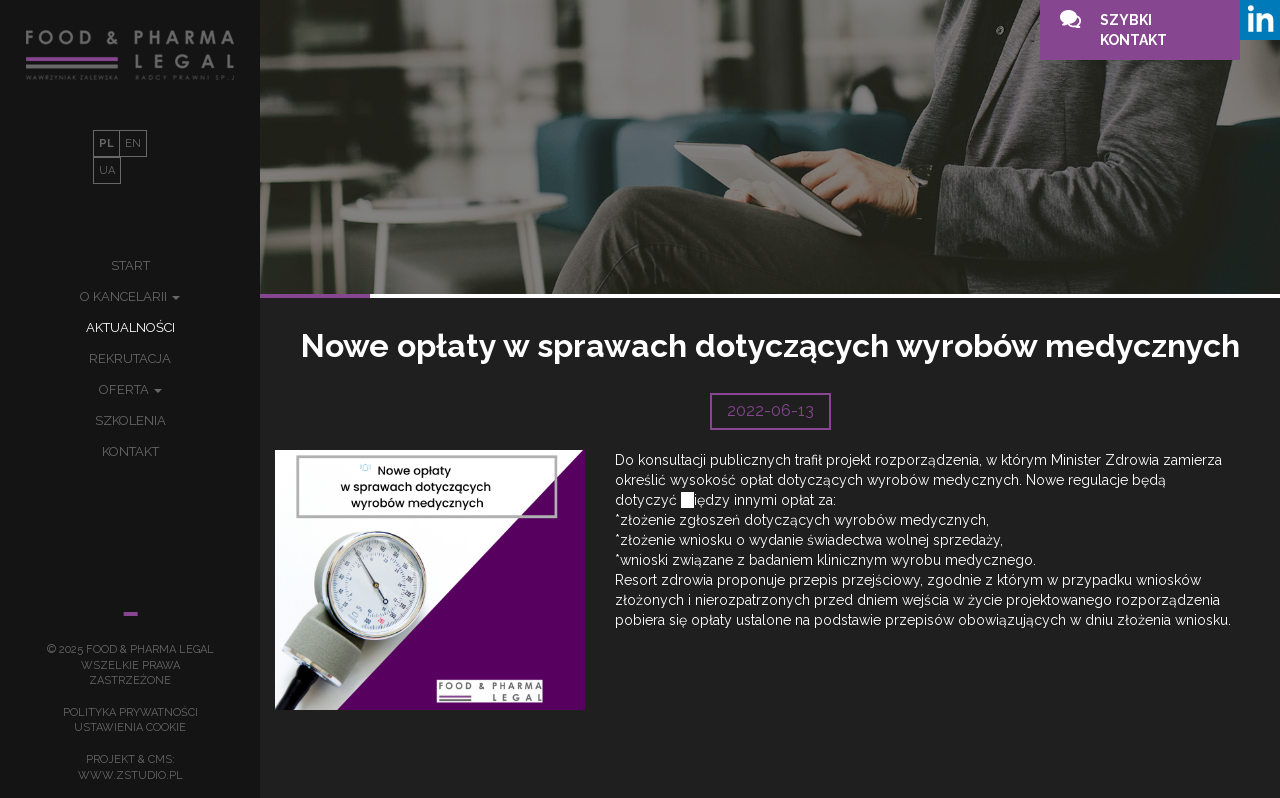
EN (133, 143)
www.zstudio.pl (130, 775)
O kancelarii (130, 296)
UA (107, 170)
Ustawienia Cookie (130, 727)
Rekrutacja (130, 358)
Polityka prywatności (130, 712)
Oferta (130, 389)
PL (106, 143)
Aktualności (130, 327)
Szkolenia (130, 420)
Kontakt (130, 451)
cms (160, 759)
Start (130, 265)
